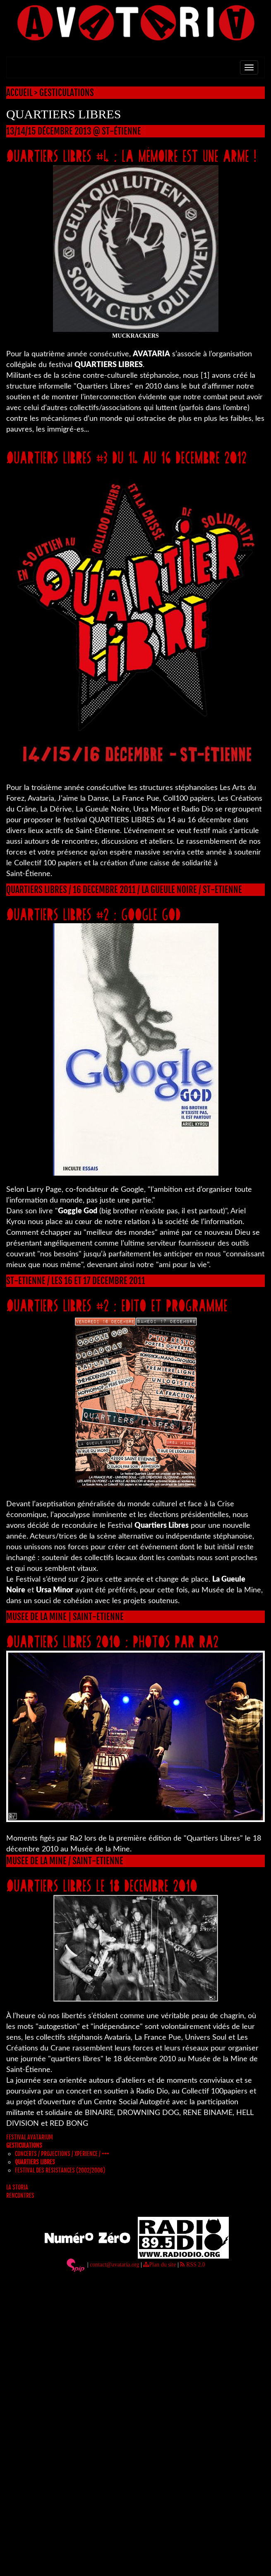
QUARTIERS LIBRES (35, 2161)
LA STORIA (17, 2187)
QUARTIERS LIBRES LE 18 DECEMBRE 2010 (101, 1885)
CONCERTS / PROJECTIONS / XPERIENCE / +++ (62, 2153)
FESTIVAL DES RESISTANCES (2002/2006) (60, 2170)
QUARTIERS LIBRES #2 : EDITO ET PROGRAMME (117, 1304)
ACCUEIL (19, 92)
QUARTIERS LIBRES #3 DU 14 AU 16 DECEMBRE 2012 (126, 457)
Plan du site (159, 2265)
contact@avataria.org (114, 2265)
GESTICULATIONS (66, 92)
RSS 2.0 (192, 2265)
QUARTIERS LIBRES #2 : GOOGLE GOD (93, 913)
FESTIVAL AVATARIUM (29, 2137)
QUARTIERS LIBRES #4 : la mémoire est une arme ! (131, 155)
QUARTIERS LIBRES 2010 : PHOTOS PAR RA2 (112, 1641)
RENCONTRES (20, 2195)
